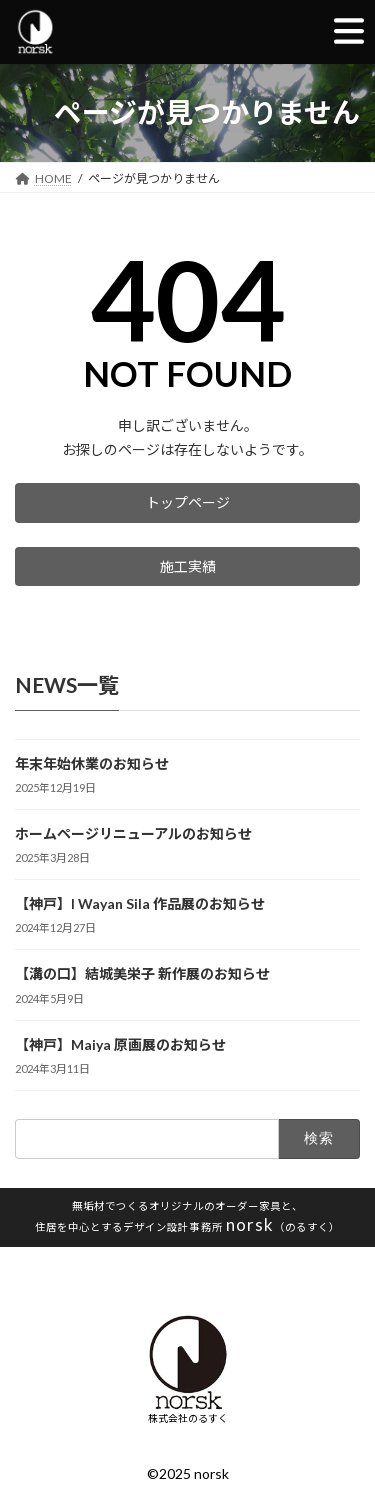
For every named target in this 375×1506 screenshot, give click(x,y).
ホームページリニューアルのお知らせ (133, 834)
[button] (187, 503)
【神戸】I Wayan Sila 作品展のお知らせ (140, 904)
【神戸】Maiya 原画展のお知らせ (120, 1044)
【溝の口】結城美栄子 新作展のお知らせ (142, 974)
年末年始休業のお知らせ (92, 763)
